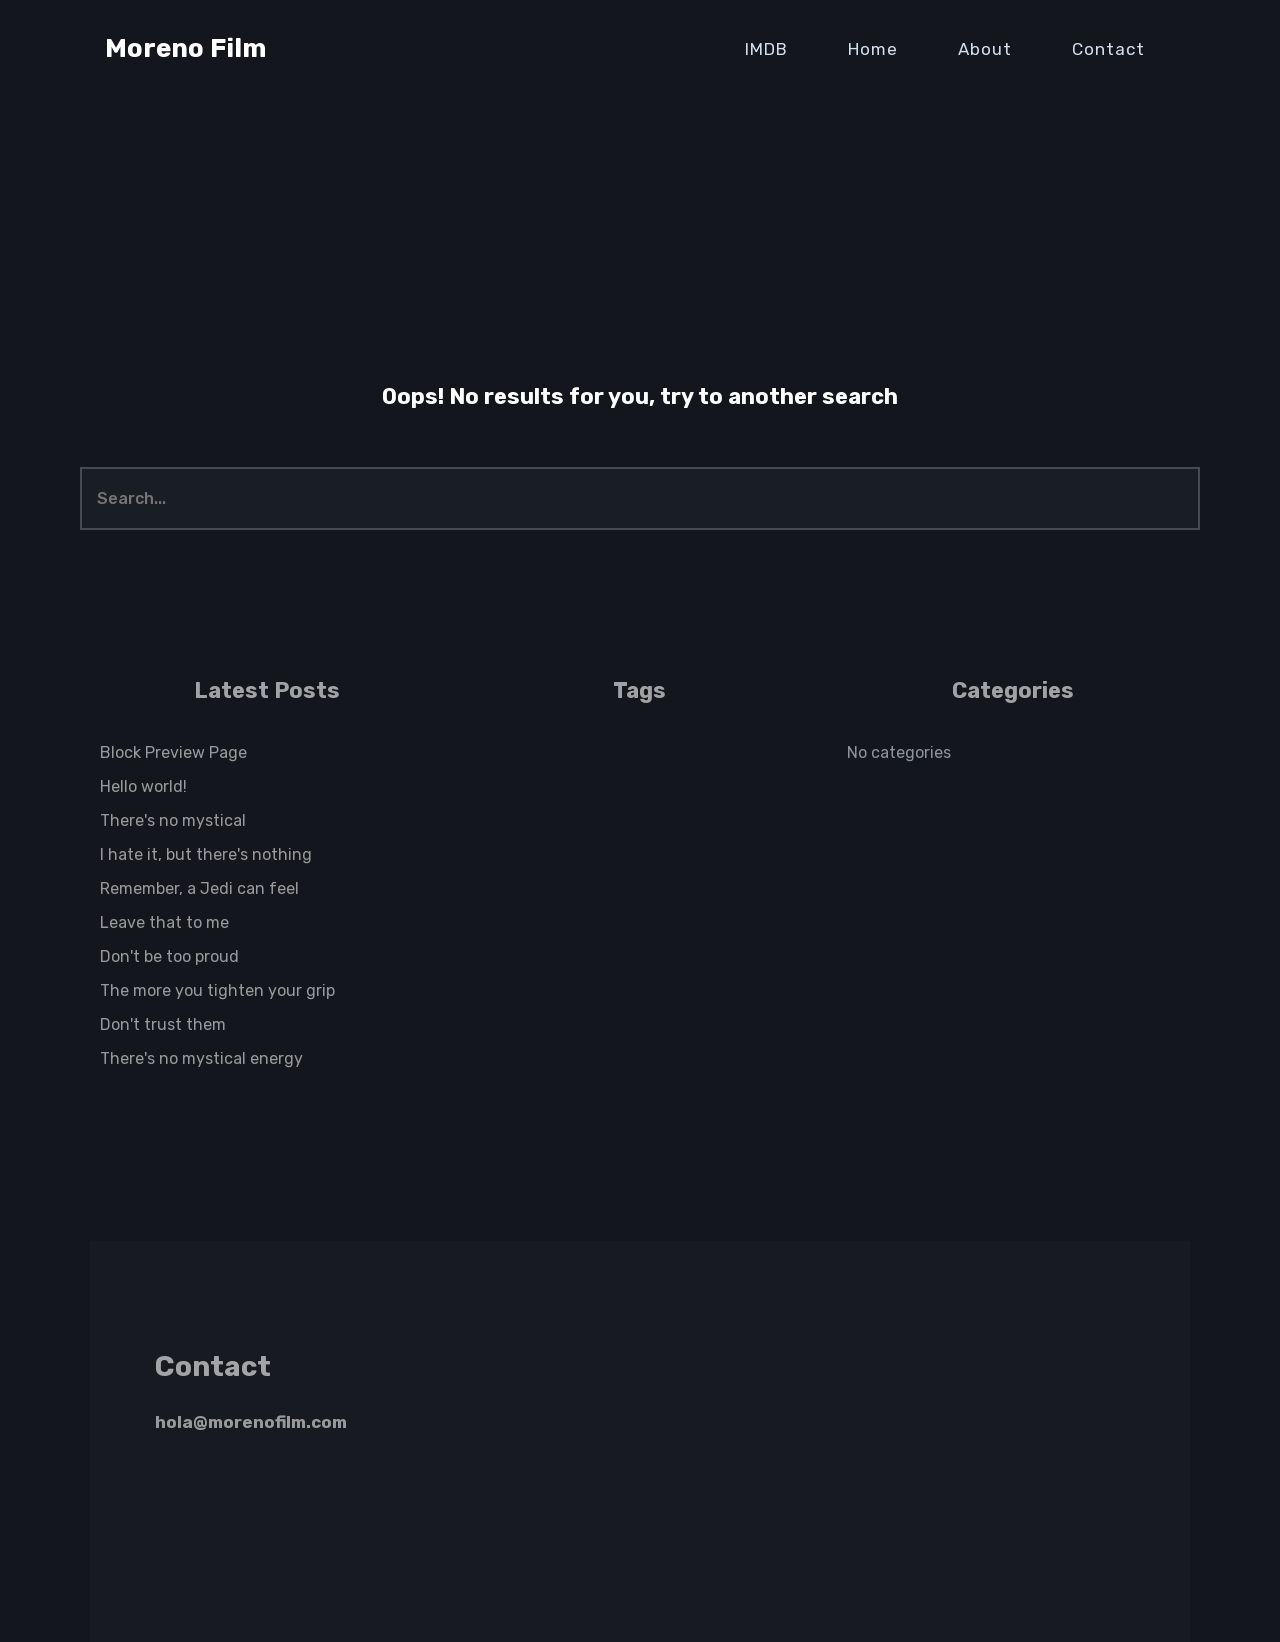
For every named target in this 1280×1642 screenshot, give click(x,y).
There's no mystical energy (201, 1058)
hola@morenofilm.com (251, 1422)
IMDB (766, 49)
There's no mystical (173, 820)
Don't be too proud (169, 956)
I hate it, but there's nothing (206, 854)
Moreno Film (185, 48)
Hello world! (143, 786)
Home (873, 49)
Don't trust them (163, 1024)
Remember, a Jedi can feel (199, 888)
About (985, 49)
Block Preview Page (173, 752)
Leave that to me (164, 922)
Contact (1108, 49)
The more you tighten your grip (217, 990)
